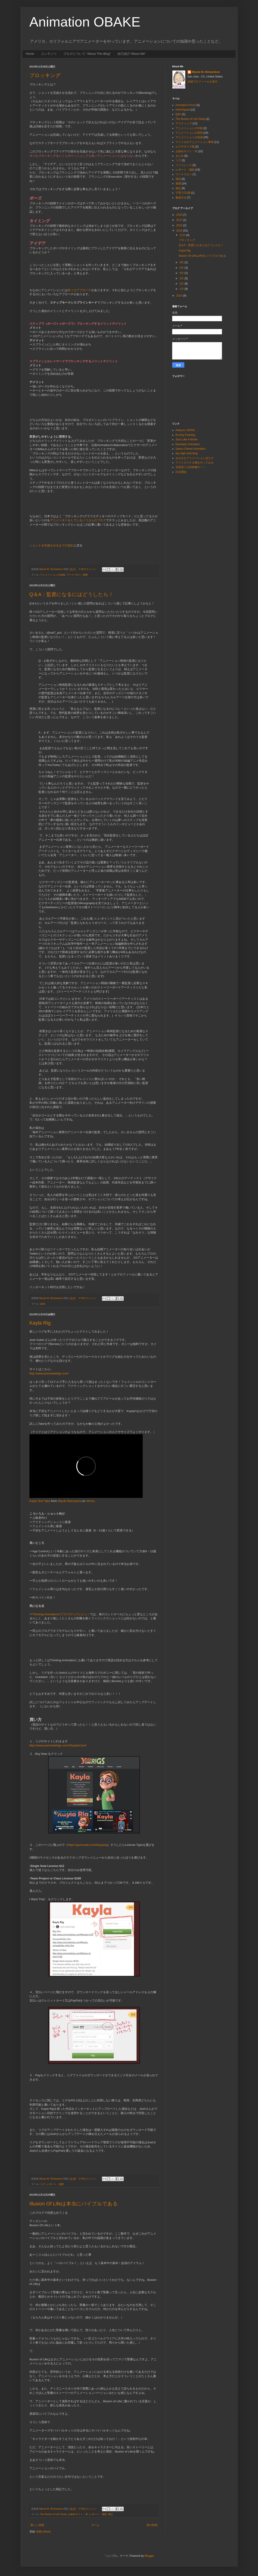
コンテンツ (49, 54)
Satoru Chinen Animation (191, 448)
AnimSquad (183, 109)
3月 (181, 278)
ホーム (95, 2525)
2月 (181, 283)
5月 (181, 267)
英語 (178, 179)
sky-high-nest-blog (187, 453)
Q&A (42, 1303)
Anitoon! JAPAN (185, 430)
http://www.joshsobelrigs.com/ (49, 1373)
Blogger (149, 2555)
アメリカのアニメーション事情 (195, 142)
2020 (179, 214)
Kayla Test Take (39, 1501)
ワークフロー (73, 574)
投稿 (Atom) (43, 2531)
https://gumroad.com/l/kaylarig (88, 1845)
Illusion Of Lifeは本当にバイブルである (73, 2204)
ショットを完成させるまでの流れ (51, 545)
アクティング (184, 123)
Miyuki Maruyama (69, 1501)
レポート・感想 (55, 2184)
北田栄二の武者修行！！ (190, 467)
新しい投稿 (37, 2525)
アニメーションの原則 (189, 132)
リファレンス (184, 165)
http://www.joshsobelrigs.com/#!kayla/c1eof (57, 1745)
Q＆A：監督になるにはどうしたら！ (71, 594)
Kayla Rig (40, 1323)
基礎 (85, 574)
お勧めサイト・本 (78, 2514)
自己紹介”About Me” (131, 54)
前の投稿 (152, 2525)
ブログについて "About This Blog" (87, 54)
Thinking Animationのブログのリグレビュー (61, 1614)
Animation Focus (186, 105)
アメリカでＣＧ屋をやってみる (195, 462)
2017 (179, 220)
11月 (182, 235)
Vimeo (90, 1501)
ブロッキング (45, 75)
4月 (181, 273)
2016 (179, 225)
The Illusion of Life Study (53, 2514)
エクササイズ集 (185, 146)
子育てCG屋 (183, 192)
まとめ (180, 155)
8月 (181, 262)
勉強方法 (181, 197)
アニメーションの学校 (189, 128)
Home (30, 54)
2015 (179, 230)
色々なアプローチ (79, 290)
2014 (179, 295)
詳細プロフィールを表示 (202, 81)
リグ (42, 2184)
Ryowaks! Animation (188, 444)
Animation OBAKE (84, 21)
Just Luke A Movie (187, 439)
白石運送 (181, 471)
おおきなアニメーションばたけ (195, 458)
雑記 (110, 2514)
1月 (181, 288)
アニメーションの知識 (52, 574)
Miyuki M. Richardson (206, 72)
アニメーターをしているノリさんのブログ (78, 520)
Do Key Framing (185, 435)
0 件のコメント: (88, 569)
